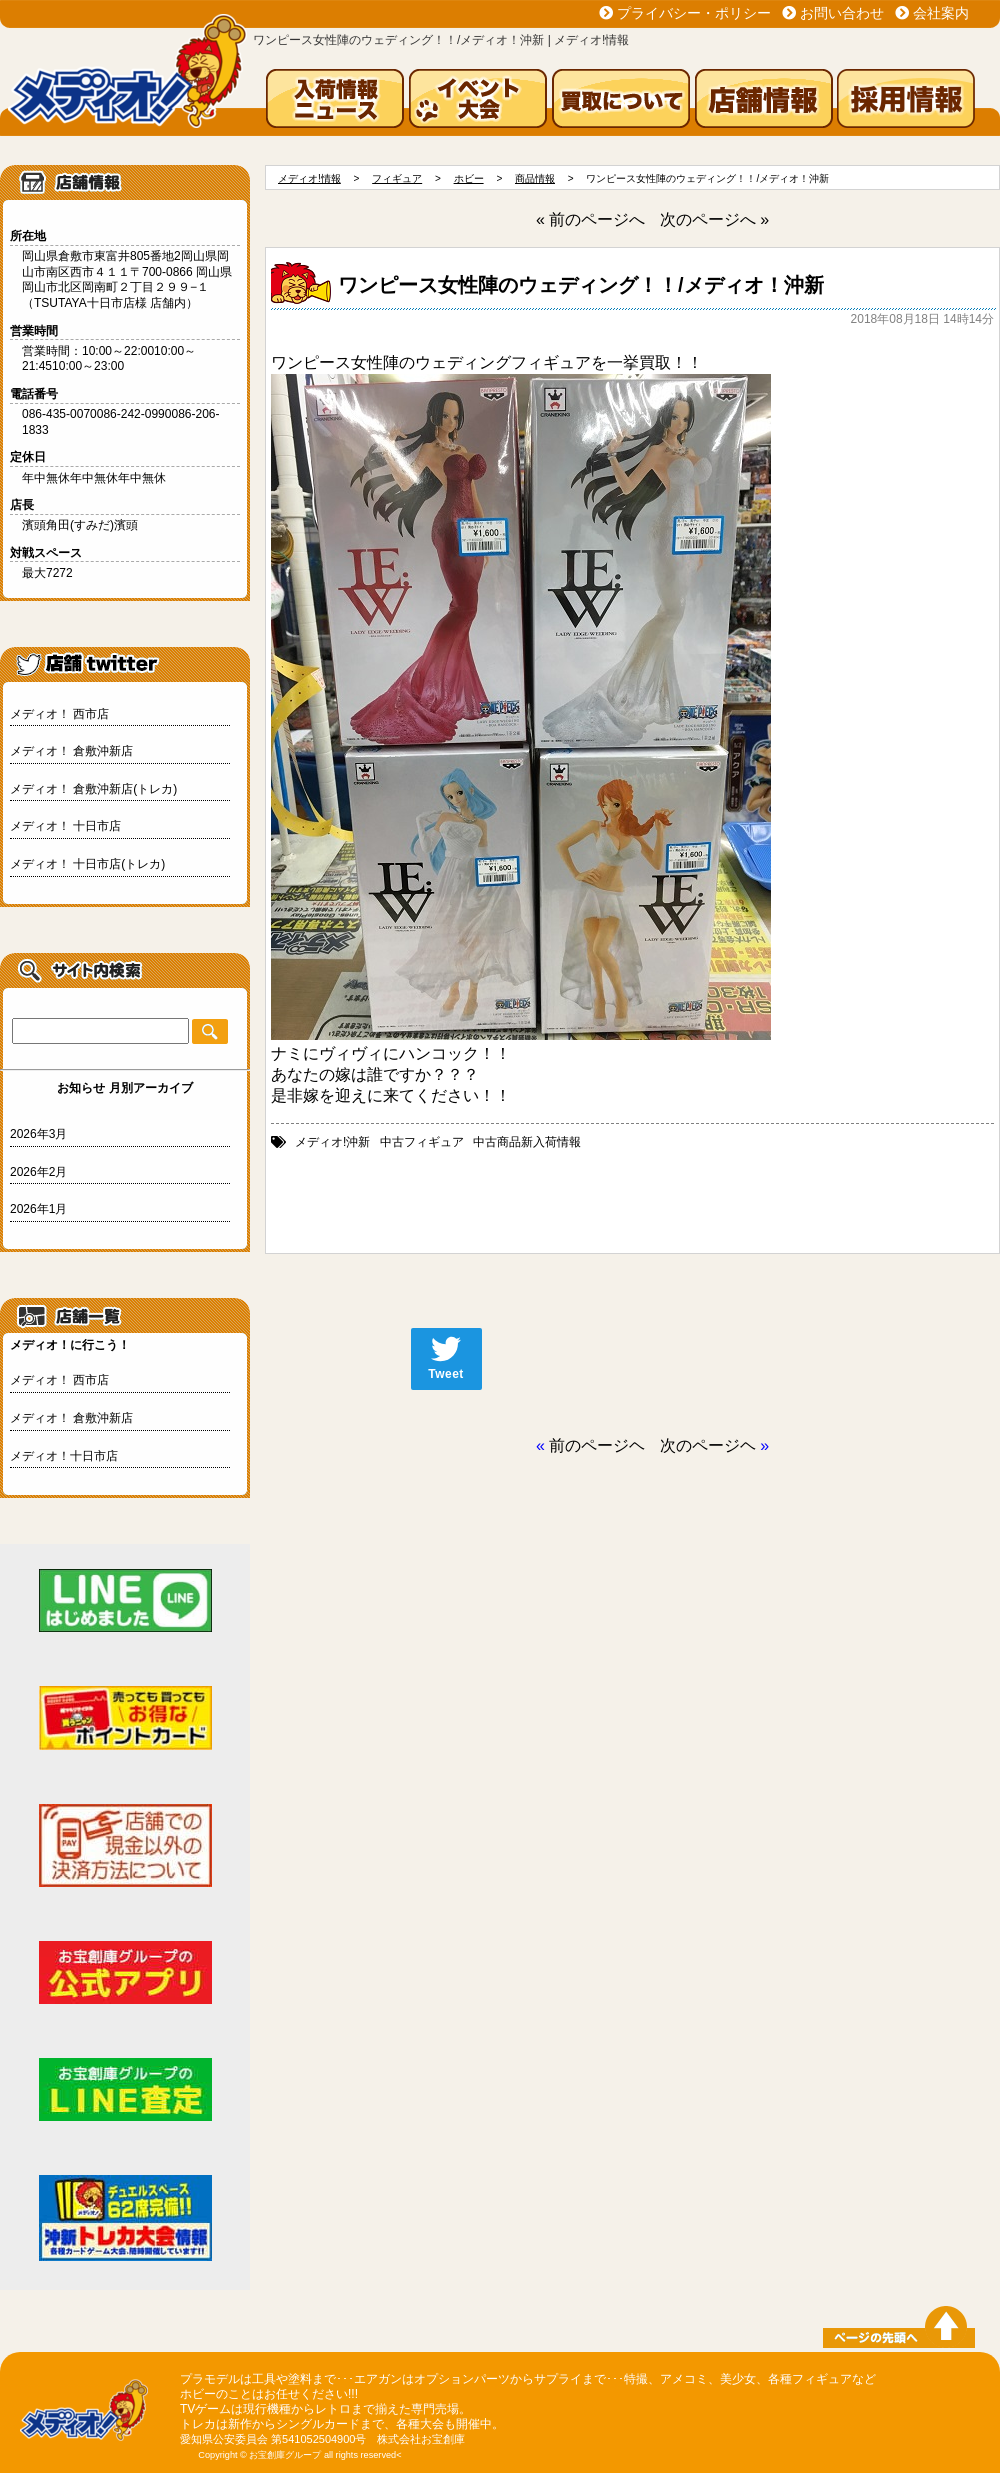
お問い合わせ (842, 13)
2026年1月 (38, 1209)
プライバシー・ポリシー (694, 13)
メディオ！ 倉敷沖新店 (71, 751)
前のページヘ (597, 1445)
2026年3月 (38, 1134)
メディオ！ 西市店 (59, 714)
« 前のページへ (590, 219)
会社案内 (941, 13)
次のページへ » (714, 219)
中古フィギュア (422, 1142)
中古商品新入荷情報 (527, 1142)
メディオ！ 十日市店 (65, 826)
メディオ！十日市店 (64, 1456)
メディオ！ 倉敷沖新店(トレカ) (93, 789)
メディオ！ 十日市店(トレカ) (87, 864)
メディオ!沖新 (332, 1142)
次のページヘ (708, 1445)
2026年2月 (38, 1172)
